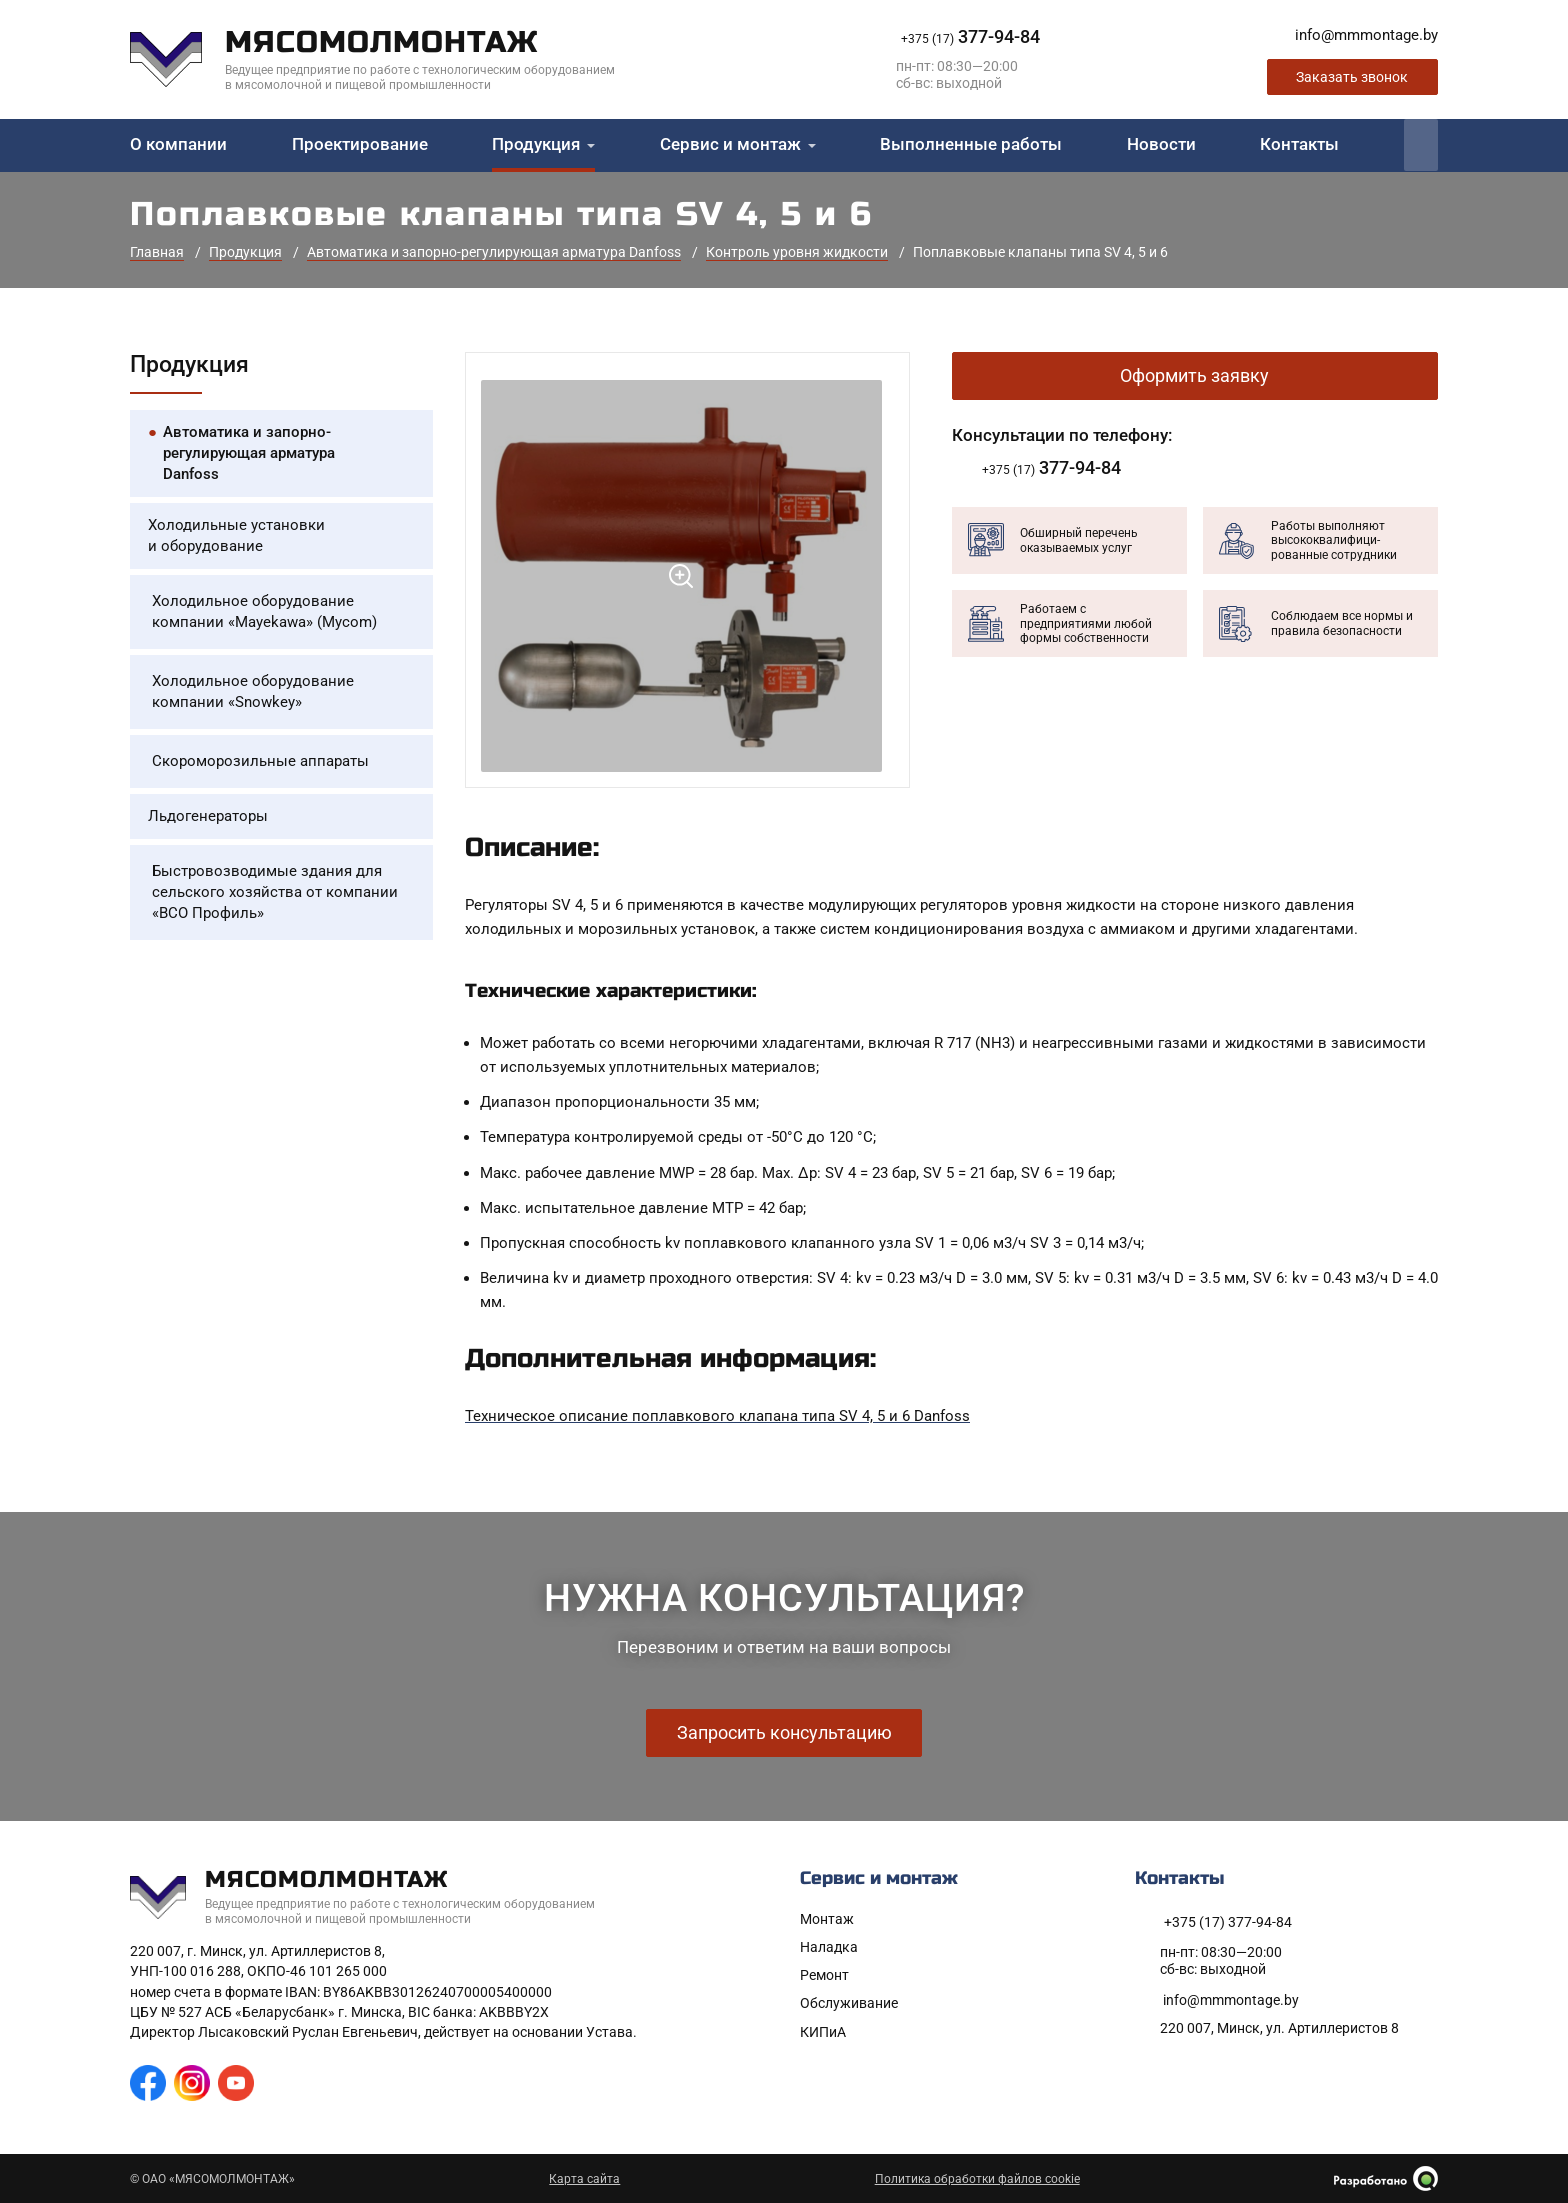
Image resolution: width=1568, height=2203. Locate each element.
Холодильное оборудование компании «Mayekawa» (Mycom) (264, 611)
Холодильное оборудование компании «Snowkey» (253, 691)
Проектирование (360, 144)
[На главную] (387, 59)
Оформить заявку (1194, 375)
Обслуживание (849, 2003)
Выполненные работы (971, 144)
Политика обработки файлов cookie (977, 2179)
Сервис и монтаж (730, 144)
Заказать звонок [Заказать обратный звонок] (1352, 77)
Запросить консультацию (784, 1732)
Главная (157, 252)
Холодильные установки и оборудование (236, 535)
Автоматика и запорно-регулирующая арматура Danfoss (494, 252)
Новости (1161, 144)
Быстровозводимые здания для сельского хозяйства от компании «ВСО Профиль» (275, 892)
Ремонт (824, 1975)
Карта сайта (584, 2179)
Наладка (829, 1947)
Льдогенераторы (208, 816)
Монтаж (827, 1919)
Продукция (536, 144)
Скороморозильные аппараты (260, 761)
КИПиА (823, 2032)
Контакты (1299, 144)
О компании (178, 144)
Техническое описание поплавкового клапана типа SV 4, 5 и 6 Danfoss (717, 1416)
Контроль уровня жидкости (797, 252)
